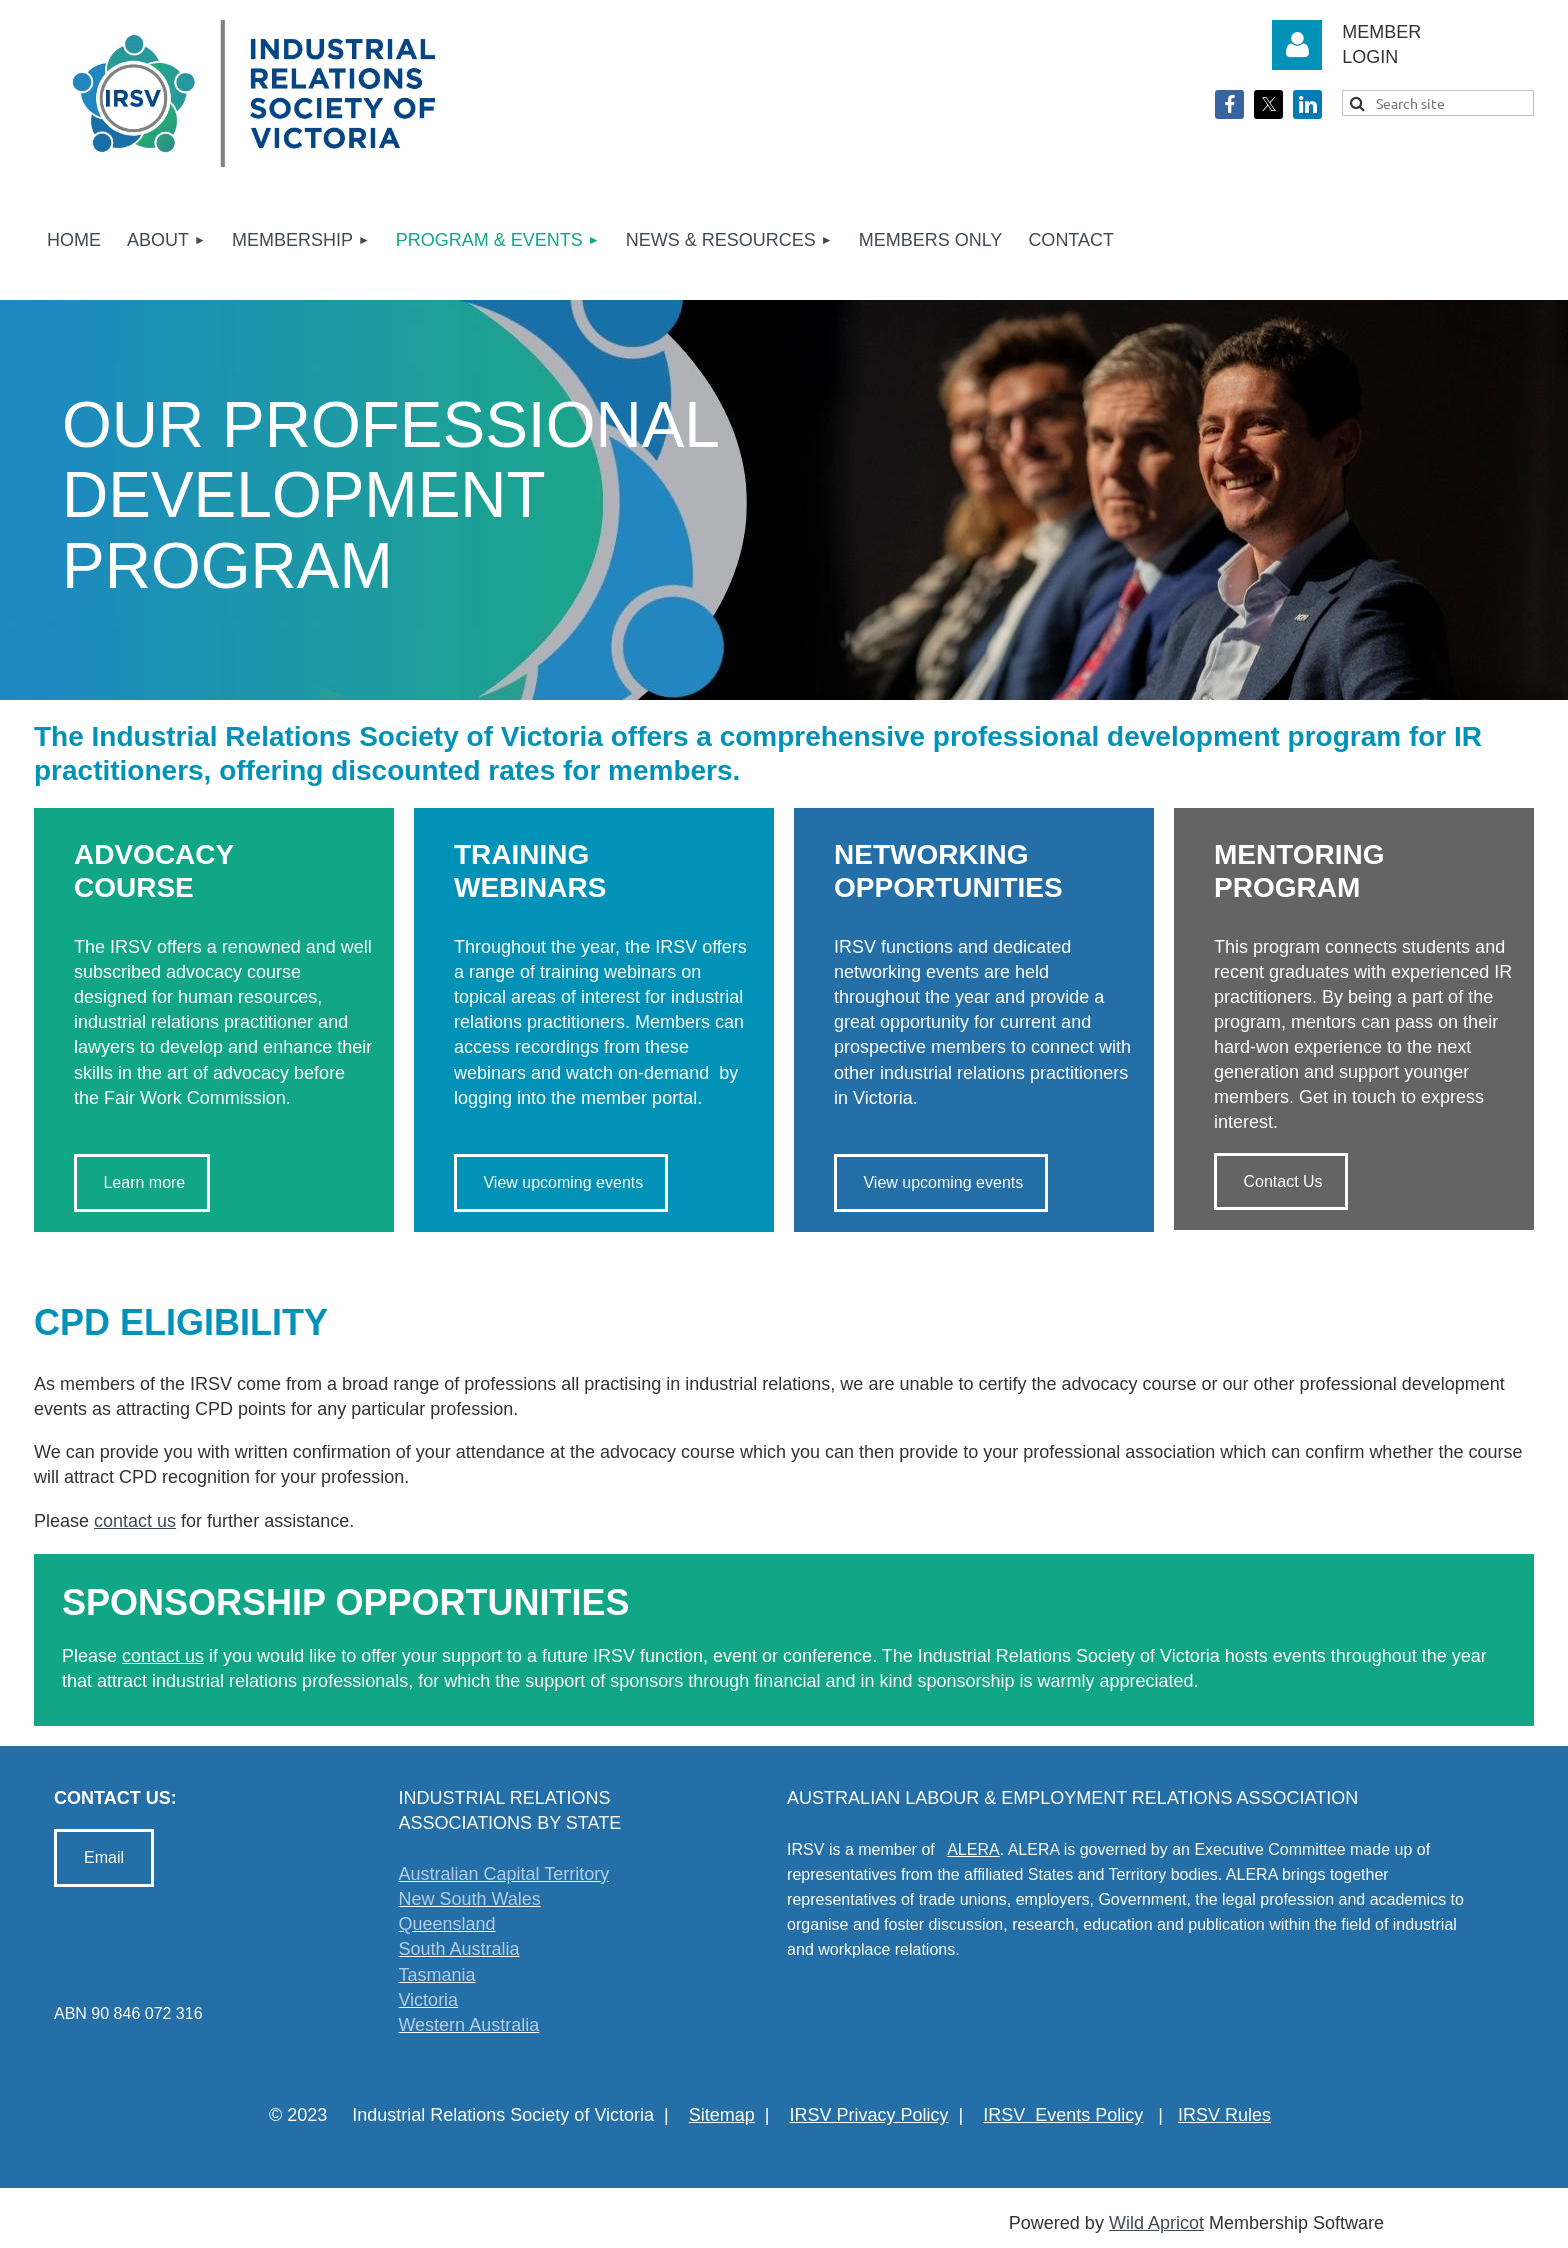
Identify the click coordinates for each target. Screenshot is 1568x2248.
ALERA (973, 1849)
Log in (1297, 45)
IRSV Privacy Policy (869, 2115)
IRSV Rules (1224, 2115)
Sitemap (722, 2115)
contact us (135, 1521)
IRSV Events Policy (1063, 2115)
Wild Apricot (1156, 2223)
